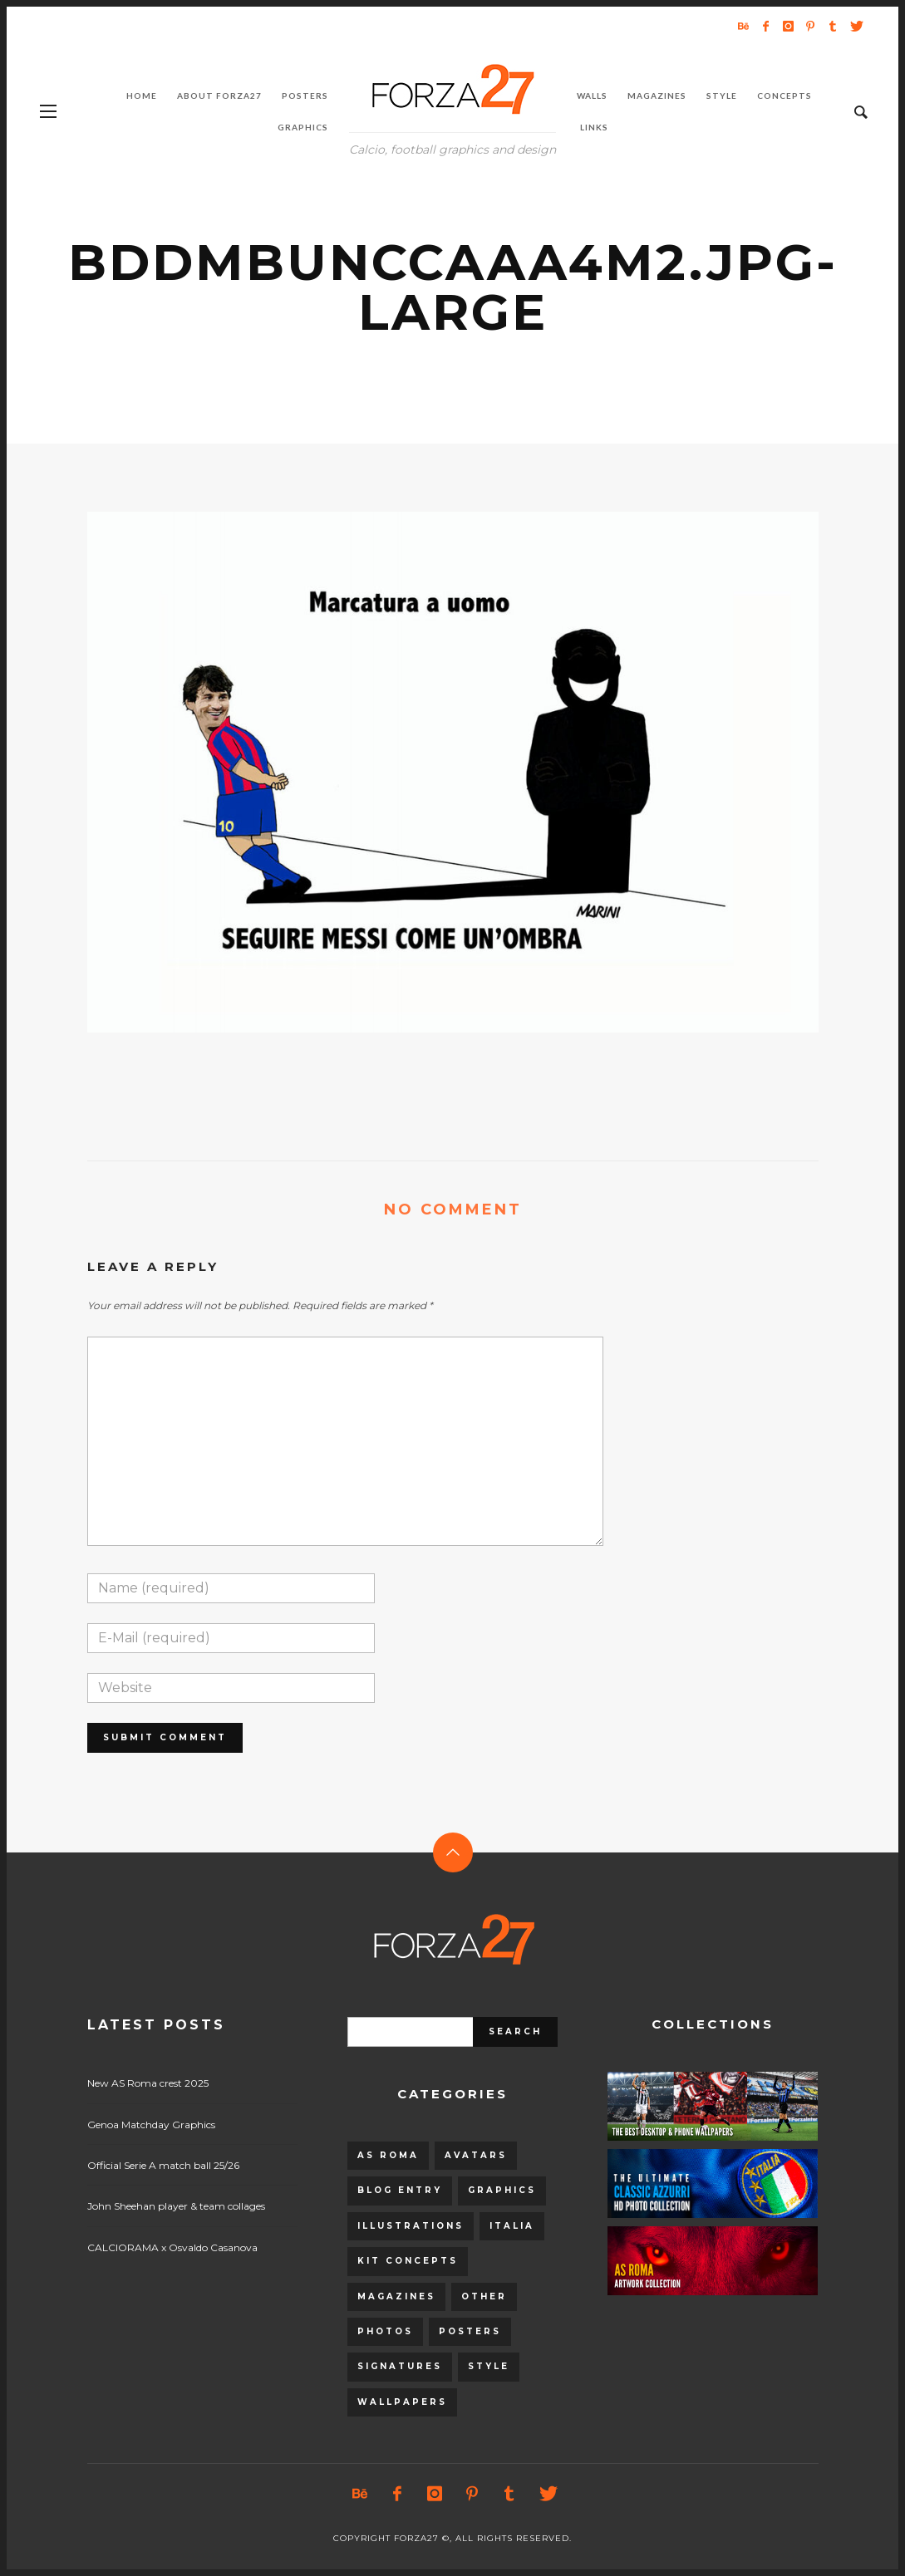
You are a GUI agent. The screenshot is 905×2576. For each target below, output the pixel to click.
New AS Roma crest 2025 (148, 2083)
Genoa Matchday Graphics (151, 2124)
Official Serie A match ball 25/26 (163, 2165)
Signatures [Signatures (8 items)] (399, 2366)
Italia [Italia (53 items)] (511, 2225)
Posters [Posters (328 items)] (470, 2331)
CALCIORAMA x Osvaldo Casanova (172, 2247)
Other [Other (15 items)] (484, 2296)
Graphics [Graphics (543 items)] (502, 2190)
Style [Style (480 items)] (488, 2366)
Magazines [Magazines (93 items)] (396, 2296)
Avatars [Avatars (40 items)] (476, 2155)
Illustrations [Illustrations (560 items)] (410, 2225)
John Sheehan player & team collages (176, 2206)
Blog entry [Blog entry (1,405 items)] (399, 2190)
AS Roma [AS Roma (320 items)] (388, 2155)
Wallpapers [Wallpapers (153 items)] (402, 2402)
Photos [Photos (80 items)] (385, 2331)
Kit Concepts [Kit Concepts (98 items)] (407, 2260)
